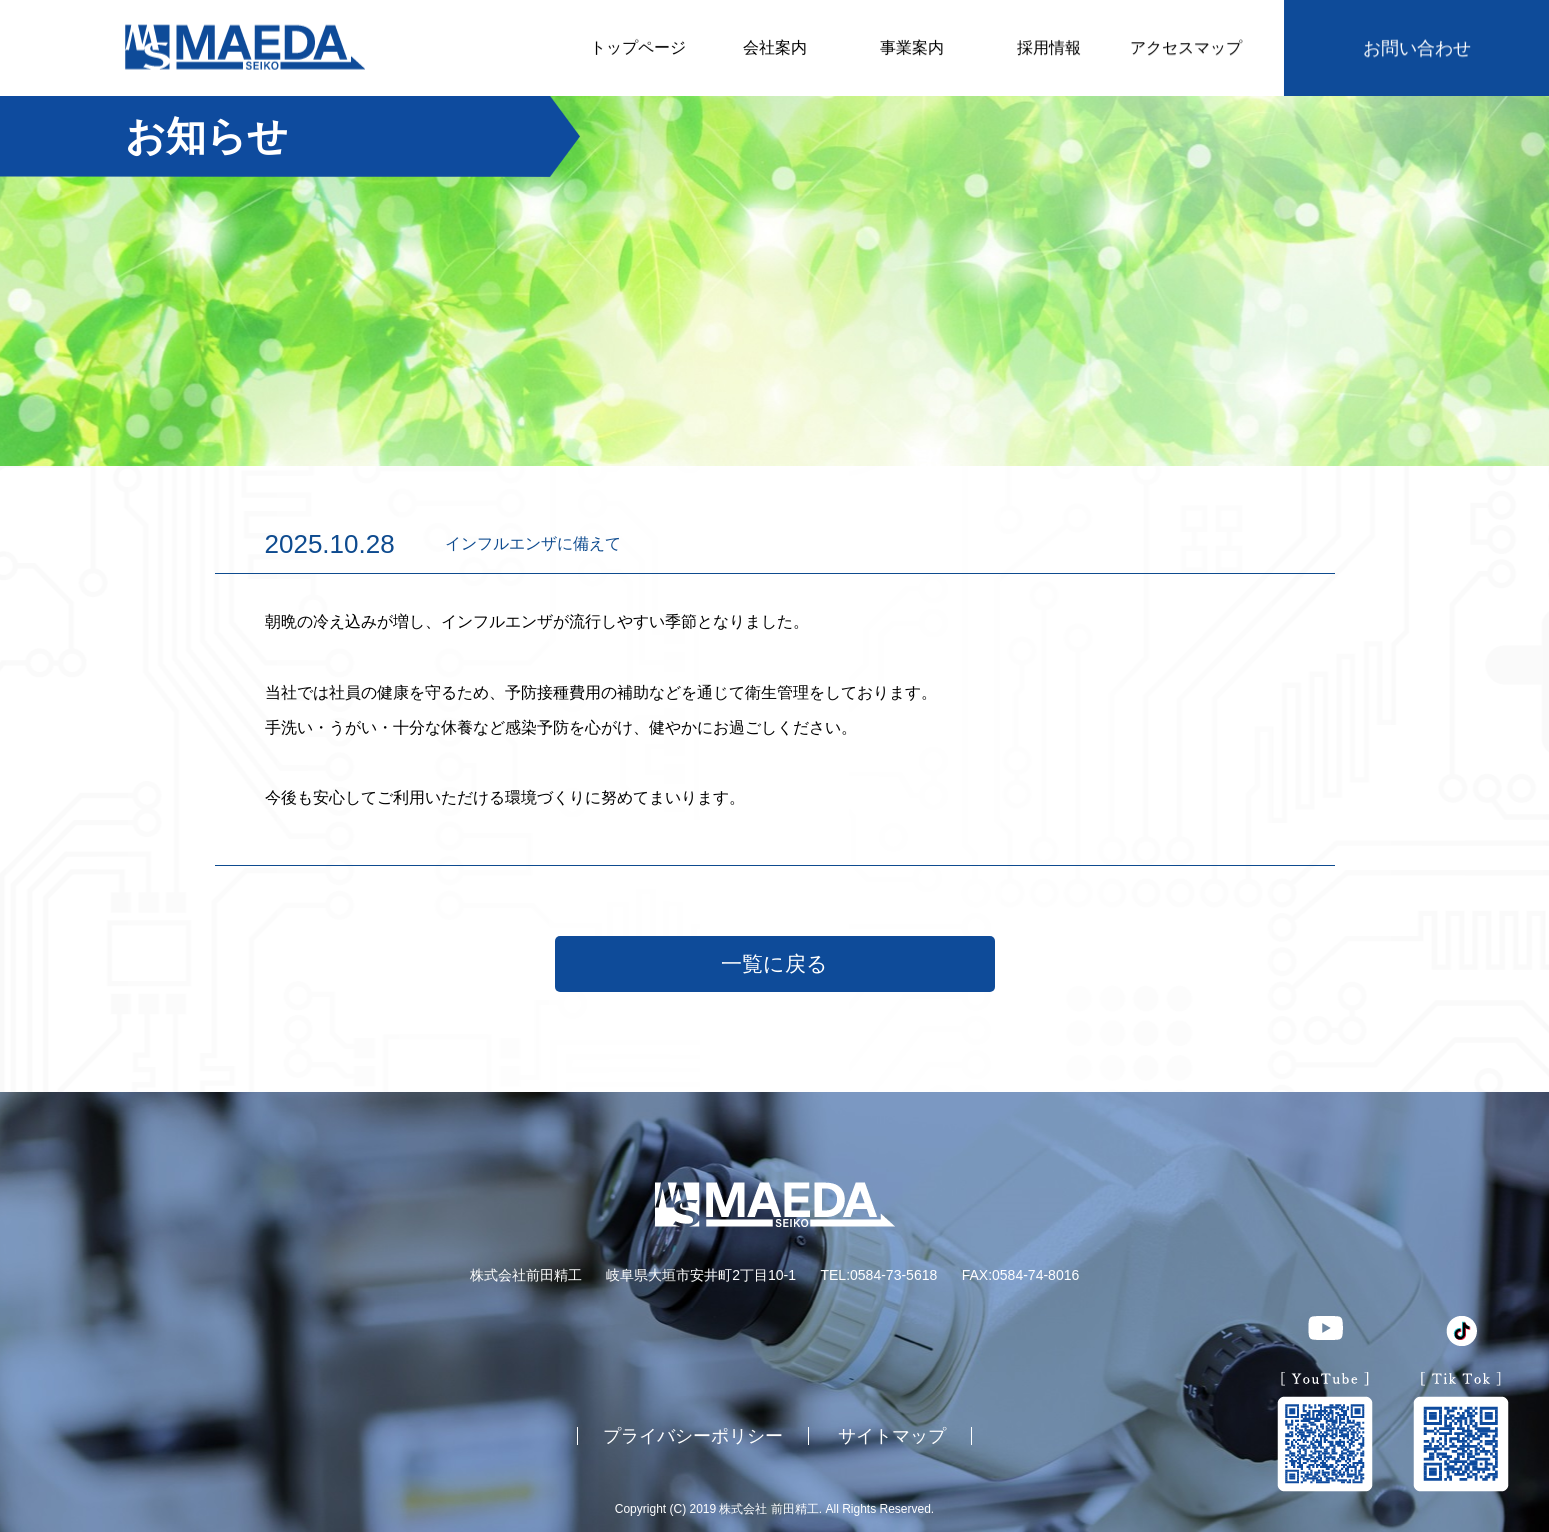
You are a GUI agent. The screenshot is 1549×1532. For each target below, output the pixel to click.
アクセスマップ (1186, 47)
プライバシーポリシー (693, 1435)
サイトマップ (892, 1435)
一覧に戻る (774, 963)
